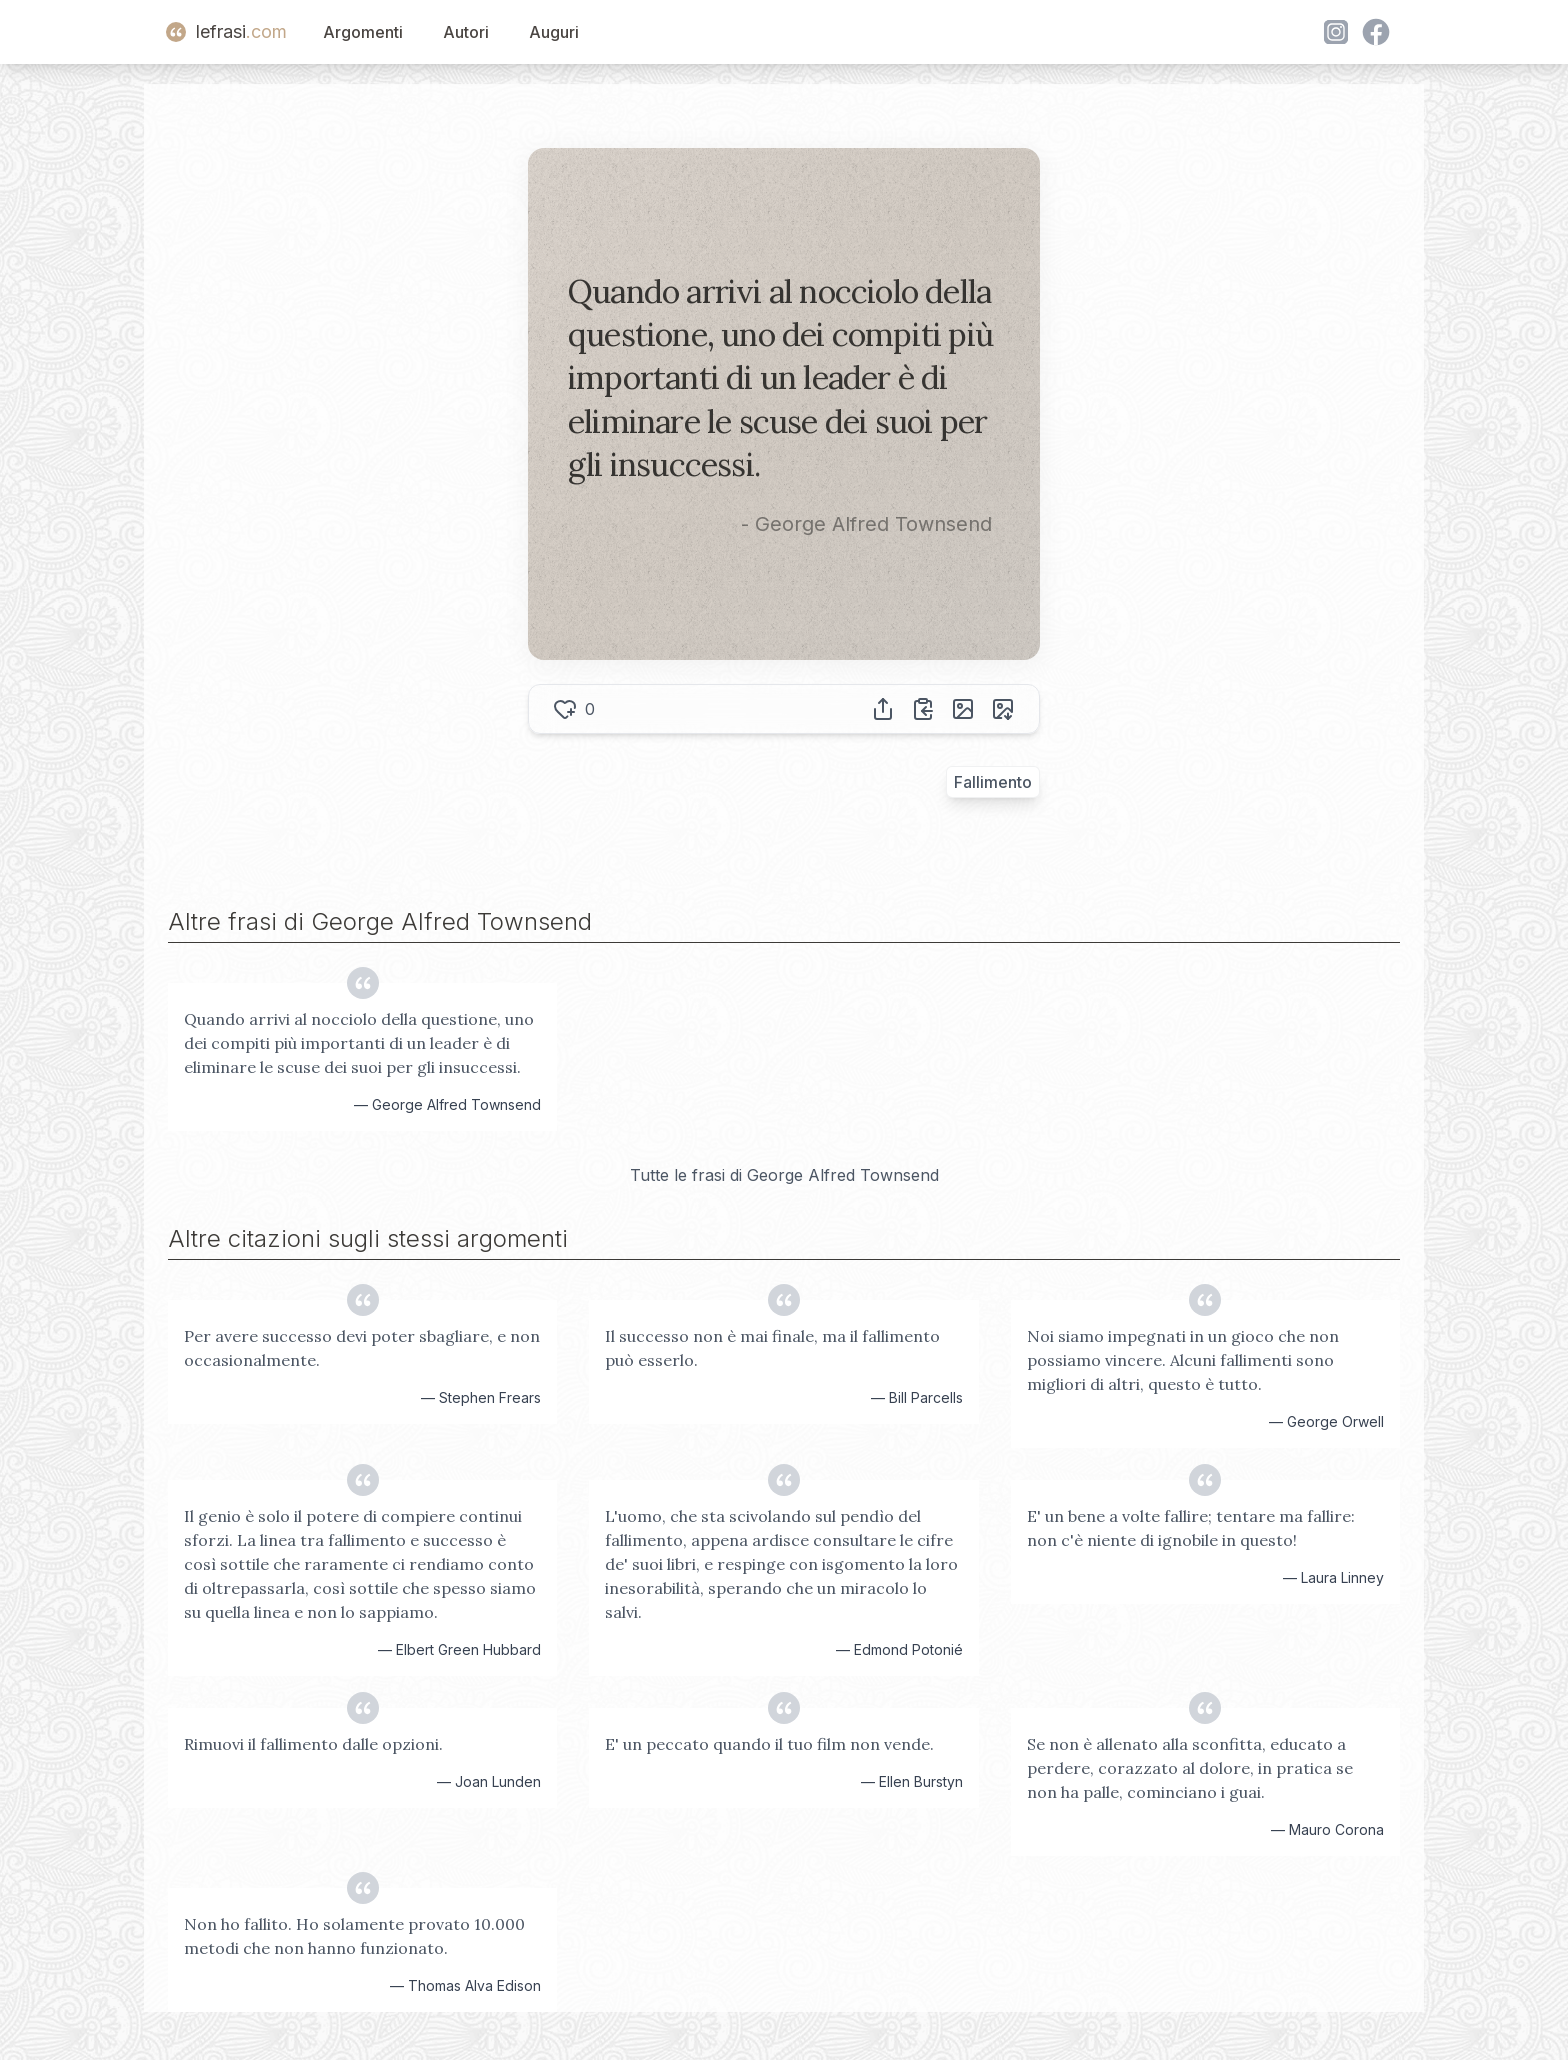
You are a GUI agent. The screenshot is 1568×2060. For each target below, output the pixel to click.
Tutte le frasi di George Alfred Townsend (784, 1175)
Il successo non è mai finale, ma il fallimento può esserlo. (772, 1348)
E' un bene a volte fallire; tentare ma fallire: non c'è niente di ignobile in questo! (1191, 1528)
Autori (466, 32)
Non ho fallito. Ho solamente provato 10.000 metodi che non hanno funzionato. (354, 1936)
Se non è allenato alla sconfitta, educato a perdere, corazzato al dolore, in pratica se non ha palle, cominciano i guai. (1190, 1768)
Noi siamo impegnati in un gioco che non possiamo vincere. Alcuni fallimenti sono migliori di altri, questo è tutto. (1183, 1360)
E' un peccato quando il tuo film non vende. (769, 1744)
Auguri (554, 32)
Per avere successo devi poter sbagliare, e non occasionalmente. (362, 1348)
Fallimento (993, 782)
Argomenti (363, 32)
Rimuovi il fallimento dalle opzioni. (313, 1744)
